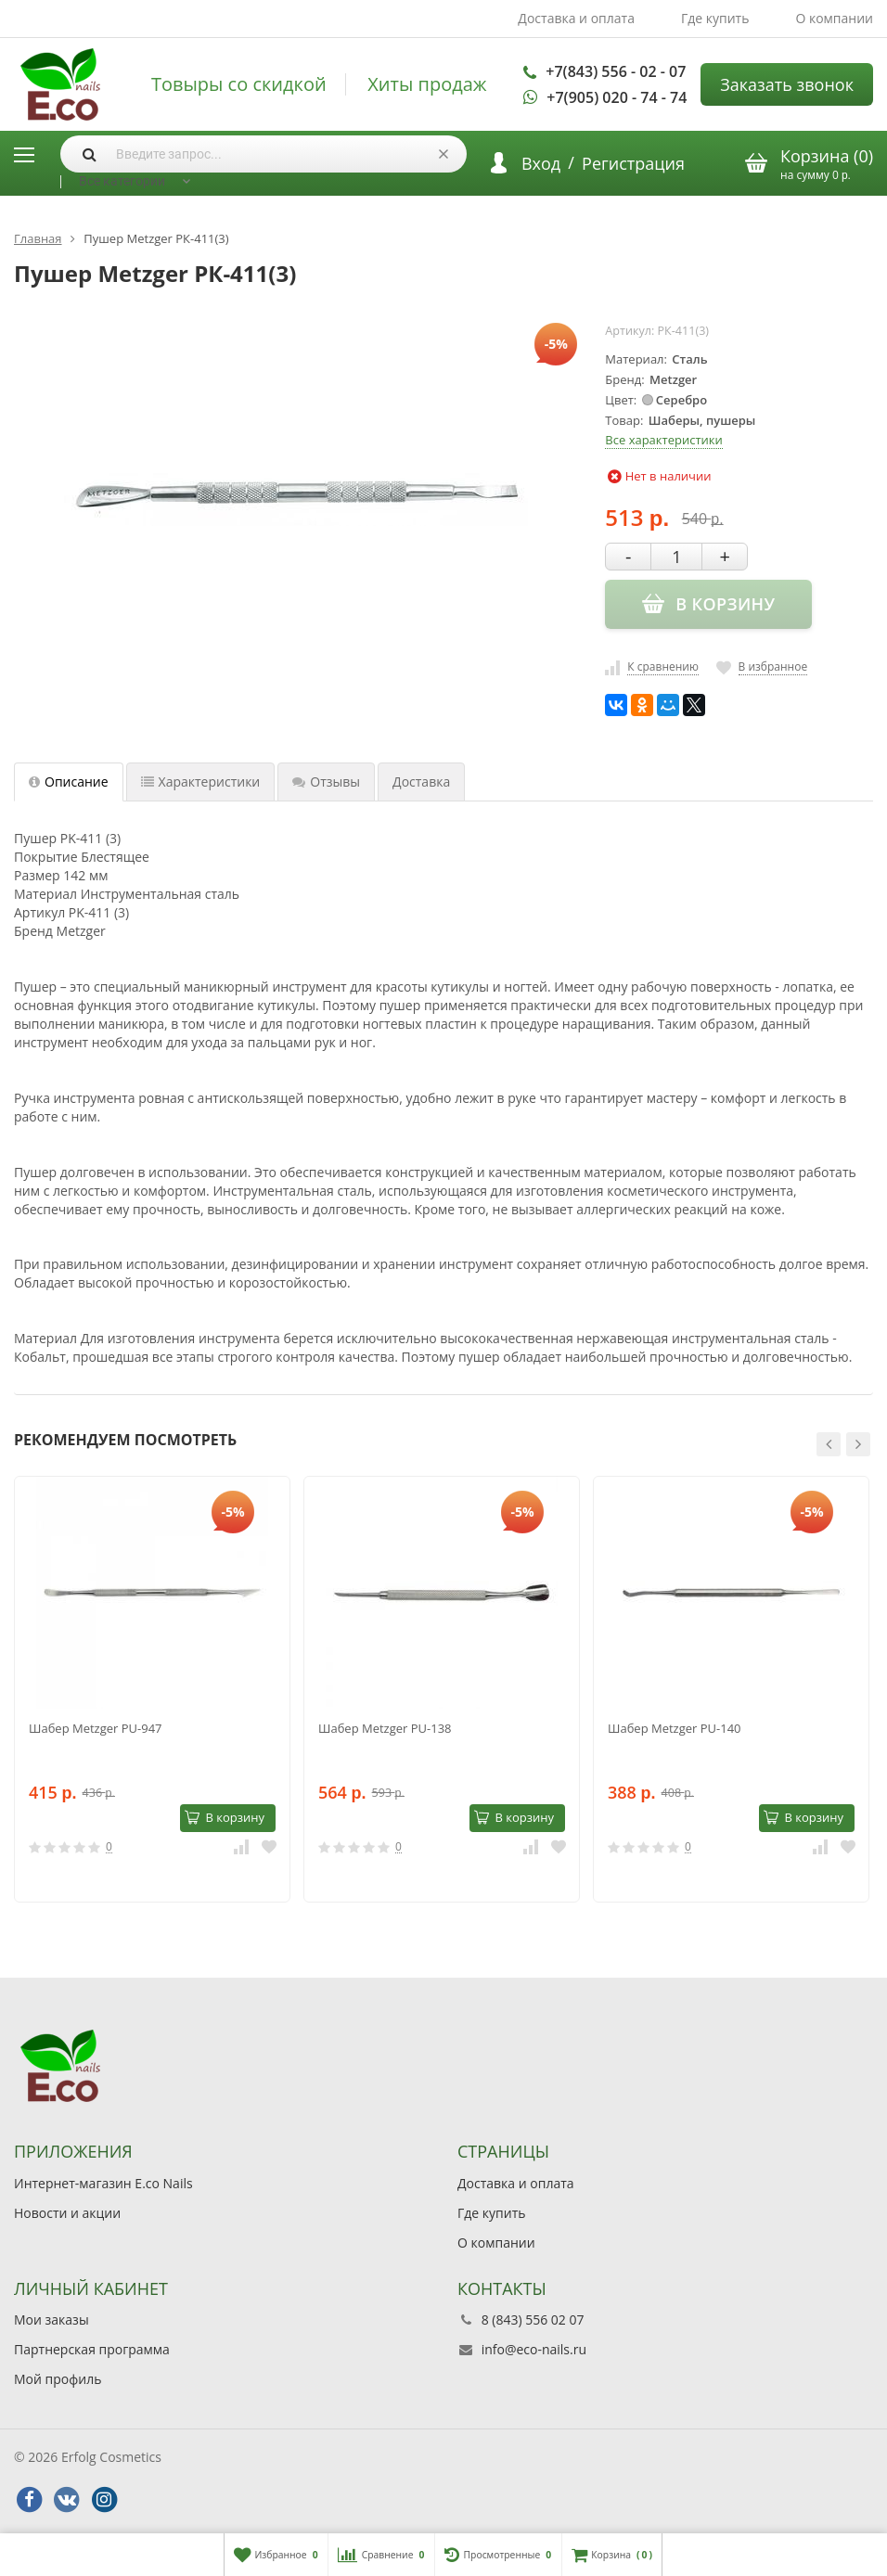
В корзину (224, 1817)
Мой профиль (57, 2379)
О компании (834, 18)
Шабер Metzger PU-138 (385, 1728)
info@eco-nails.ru (534, 2349)
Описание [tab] (69, 781)
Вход (540, 163)
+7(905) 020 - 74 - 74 (616, 97)
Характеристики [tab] (201, 781)
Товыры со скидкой (239, 84)
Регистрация (633, 163)
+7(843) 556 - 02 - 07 (616, 71)
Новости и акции (67, 2213)
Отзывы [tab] (326, 781)
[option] (152, 1689)
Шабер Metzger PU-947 (95, 1728)
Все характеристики (663, 439)
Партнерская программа (92, 2349)
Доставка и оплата (576, 18)
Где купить (715, 18)
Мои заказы (51, 2319)
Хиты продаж (426, 84)
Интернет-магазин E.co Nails (103, 2183)
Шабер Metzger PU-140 (674, 1728)
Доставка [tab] (421, 781)
